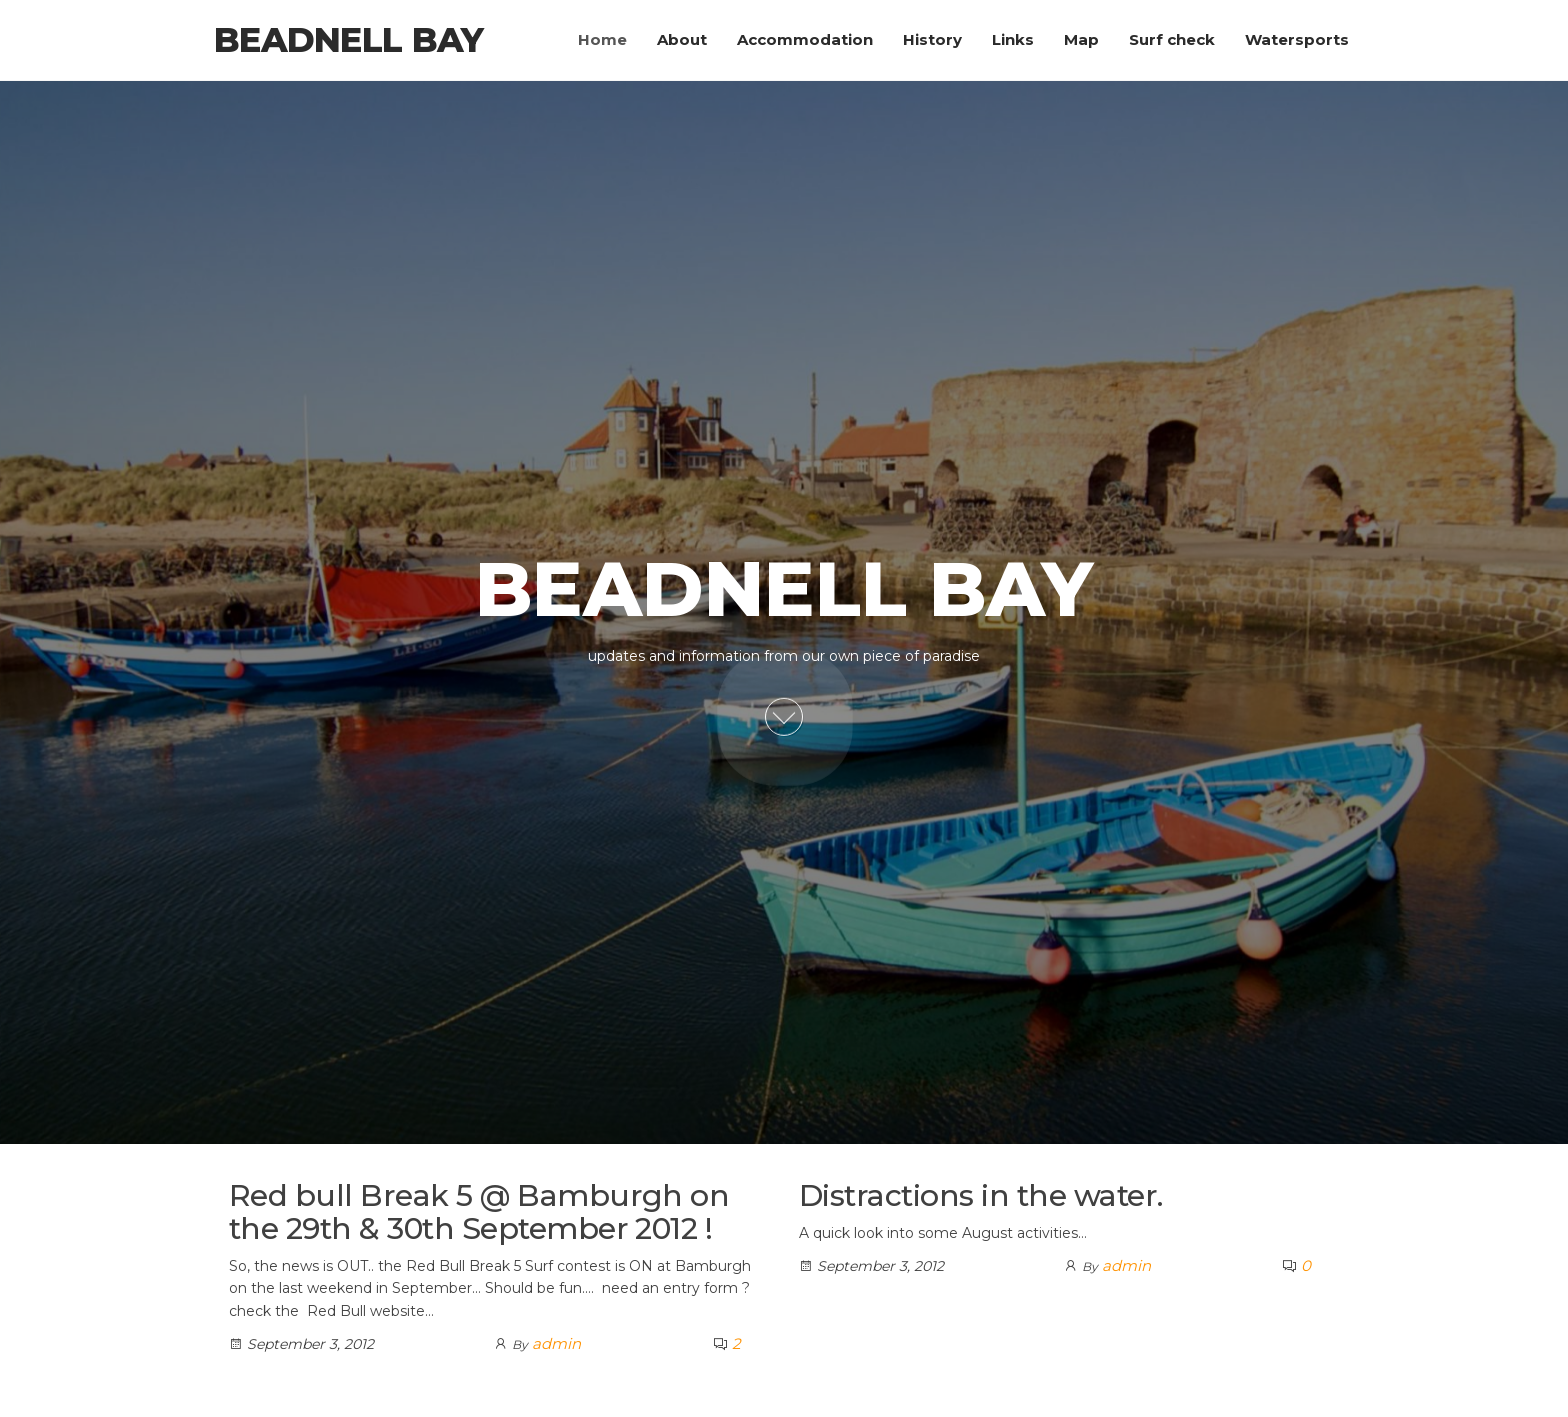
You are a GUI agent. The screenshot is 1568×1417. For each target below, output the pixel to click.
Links (1013, 39)
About (682, 39)
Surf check (1172, 39)
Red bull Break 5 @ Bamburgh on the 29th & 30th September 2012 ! (479, 1212)
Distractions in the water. (980, 1195)
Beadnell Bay (348, 40)
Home (602, 39)
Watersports (1297, 39)
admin (556, 1343)
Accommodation (805, 39)
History (932, 39)
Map (1081, 39)
